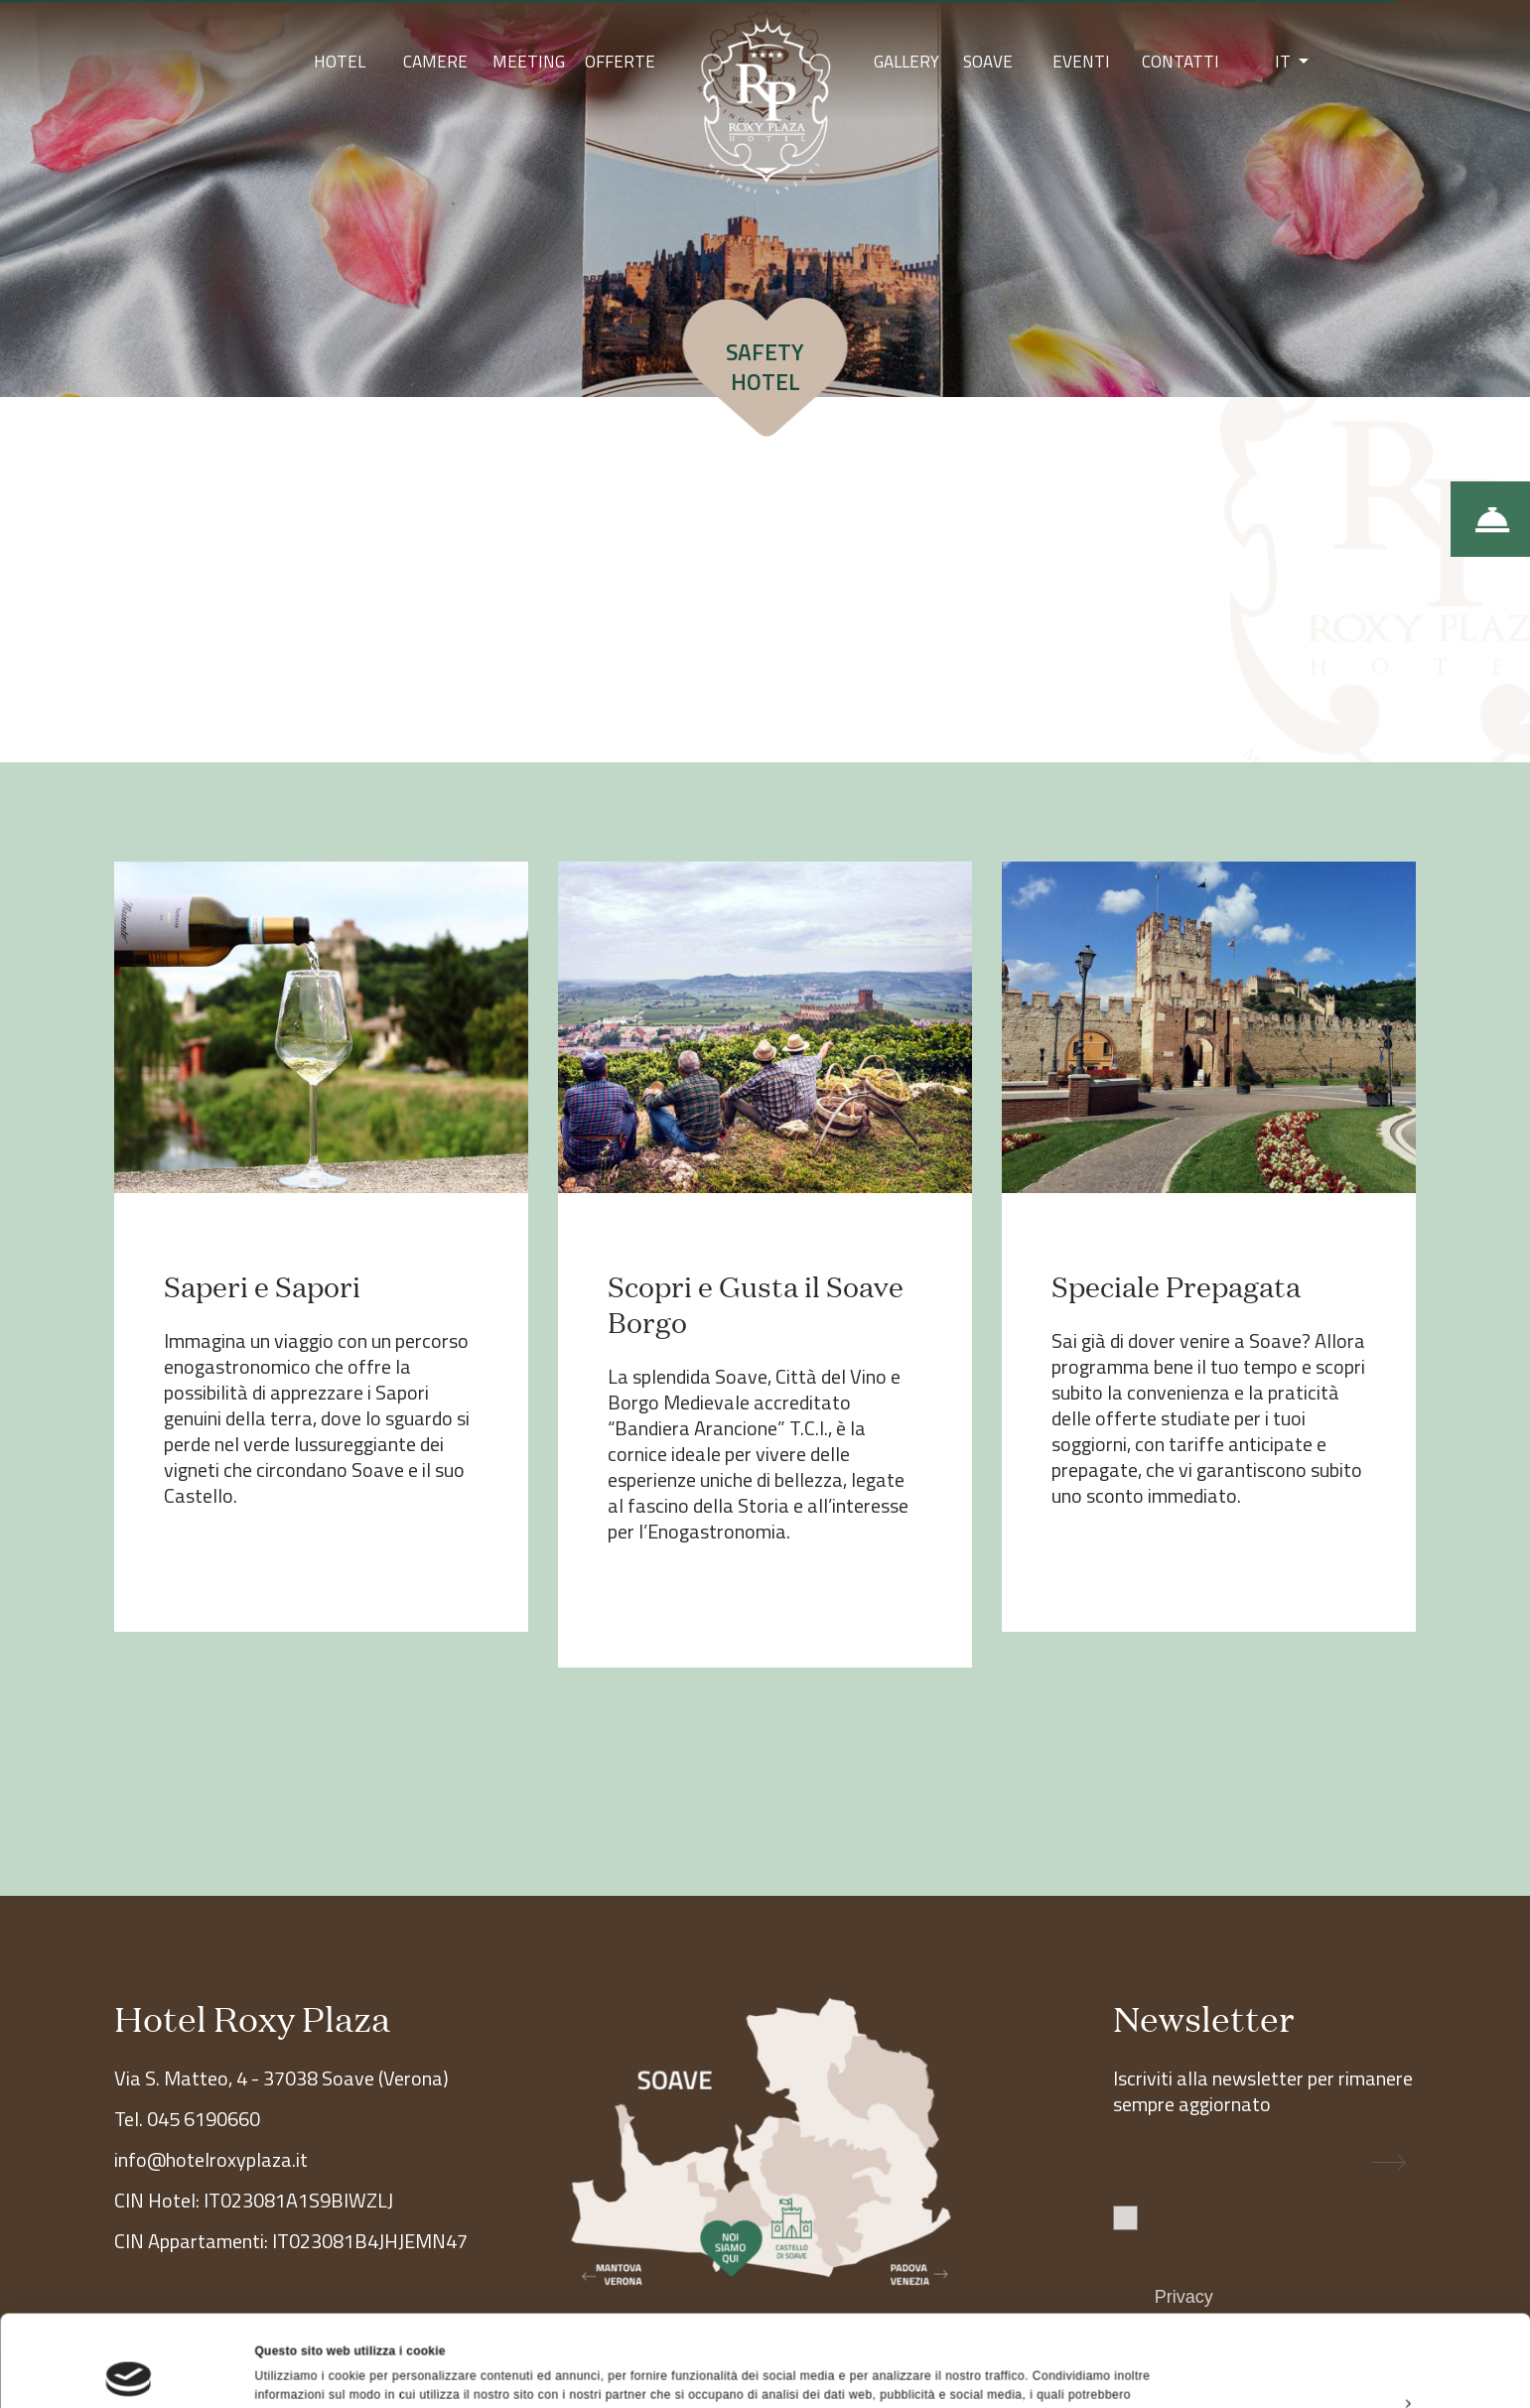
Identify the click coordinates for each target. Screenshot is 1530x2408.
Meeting (528, 61)
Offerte (620, 61)
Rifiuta (1363, 2362)
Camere (435, 61)
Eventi (1081, 61)
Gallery (906, 61)
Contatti (1180, 61)
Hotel (339, 61)
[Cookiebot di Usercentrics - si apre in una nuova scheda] (128, 2372)
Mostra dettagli (298, 2372)
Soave (988, 61)
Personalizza (1365, 2317)
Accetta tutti (1363, 2271)
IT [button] (1285, 61)
